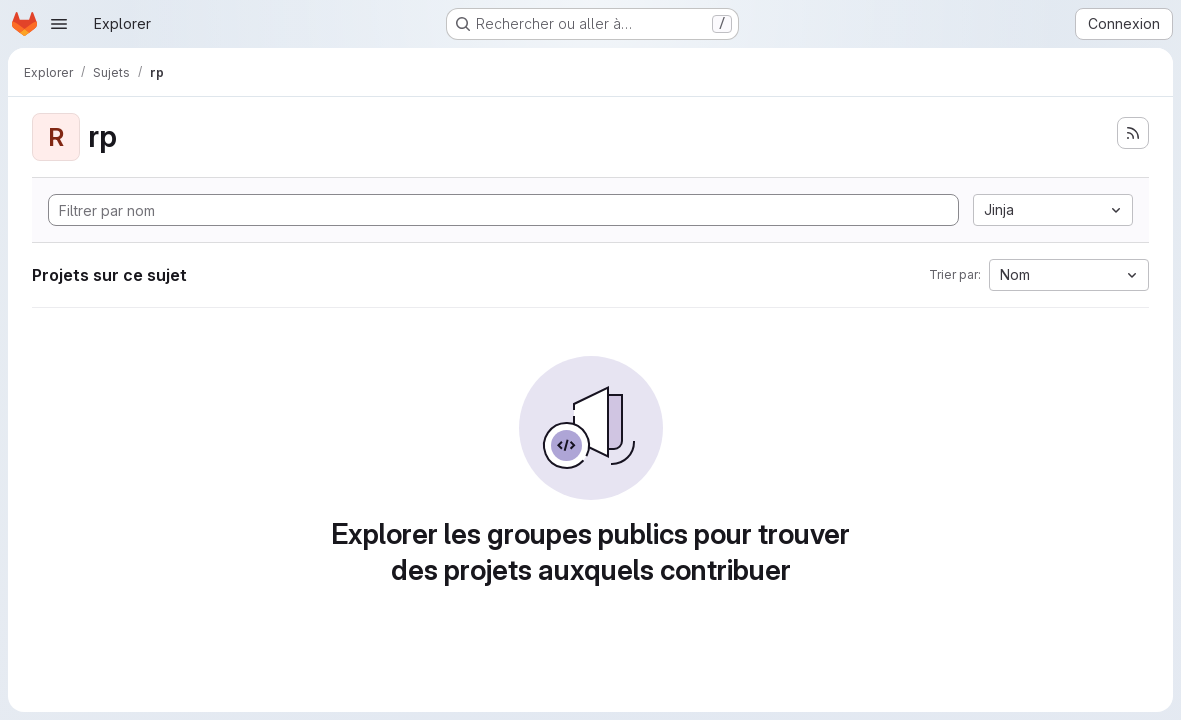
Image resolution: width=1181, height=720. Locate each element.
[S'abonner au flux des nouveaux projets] (1133, 133)
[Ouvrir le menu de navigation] (59, 24)
